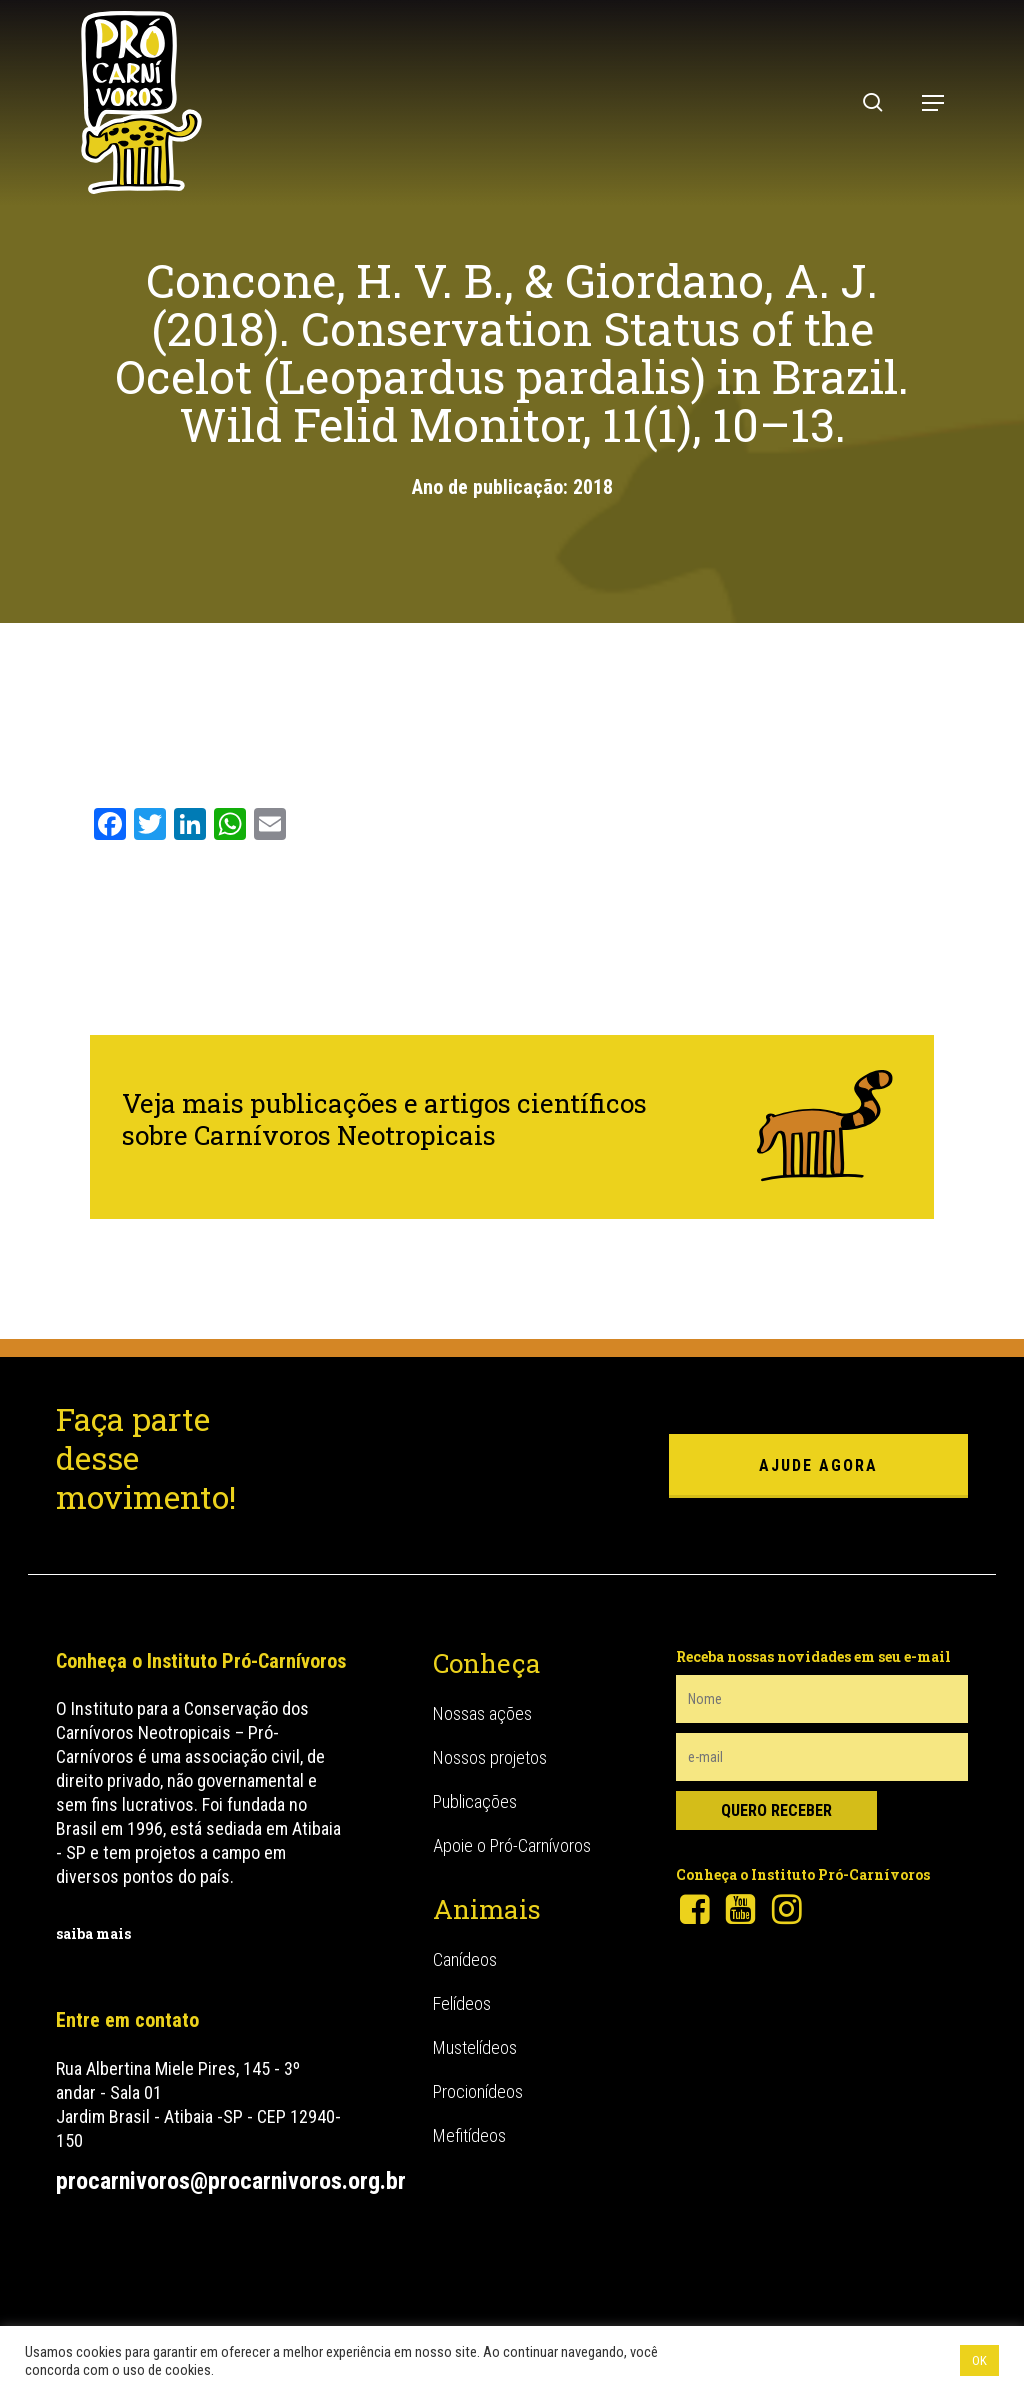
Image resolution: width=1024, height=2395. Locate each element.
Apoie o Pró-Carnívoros (512, 1845)
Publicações (475, 1801)
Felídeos (462, 2003)
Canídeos (465, 1959)
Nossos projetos (490, 1757)
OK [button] (979, 2360)
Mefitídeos (469, 2135)
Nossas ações (482, 1713)
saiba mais (93, 1933)
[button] (933, 103)
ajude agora (818, 1465)
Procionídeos (478, 2091)
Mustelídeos (475, 2047)
